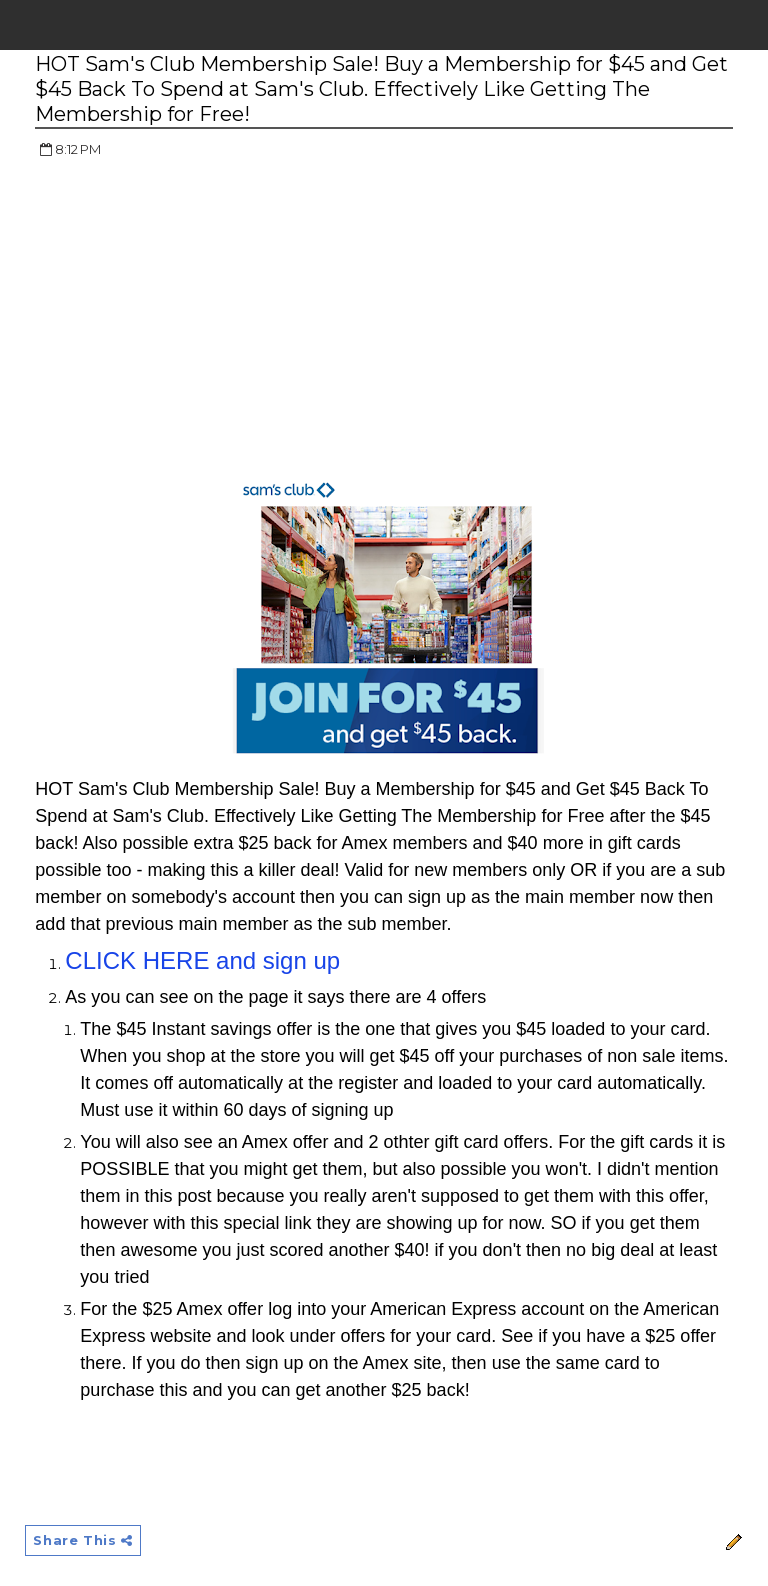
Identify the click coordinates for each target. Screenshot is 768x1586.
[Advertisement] (203, 320)
